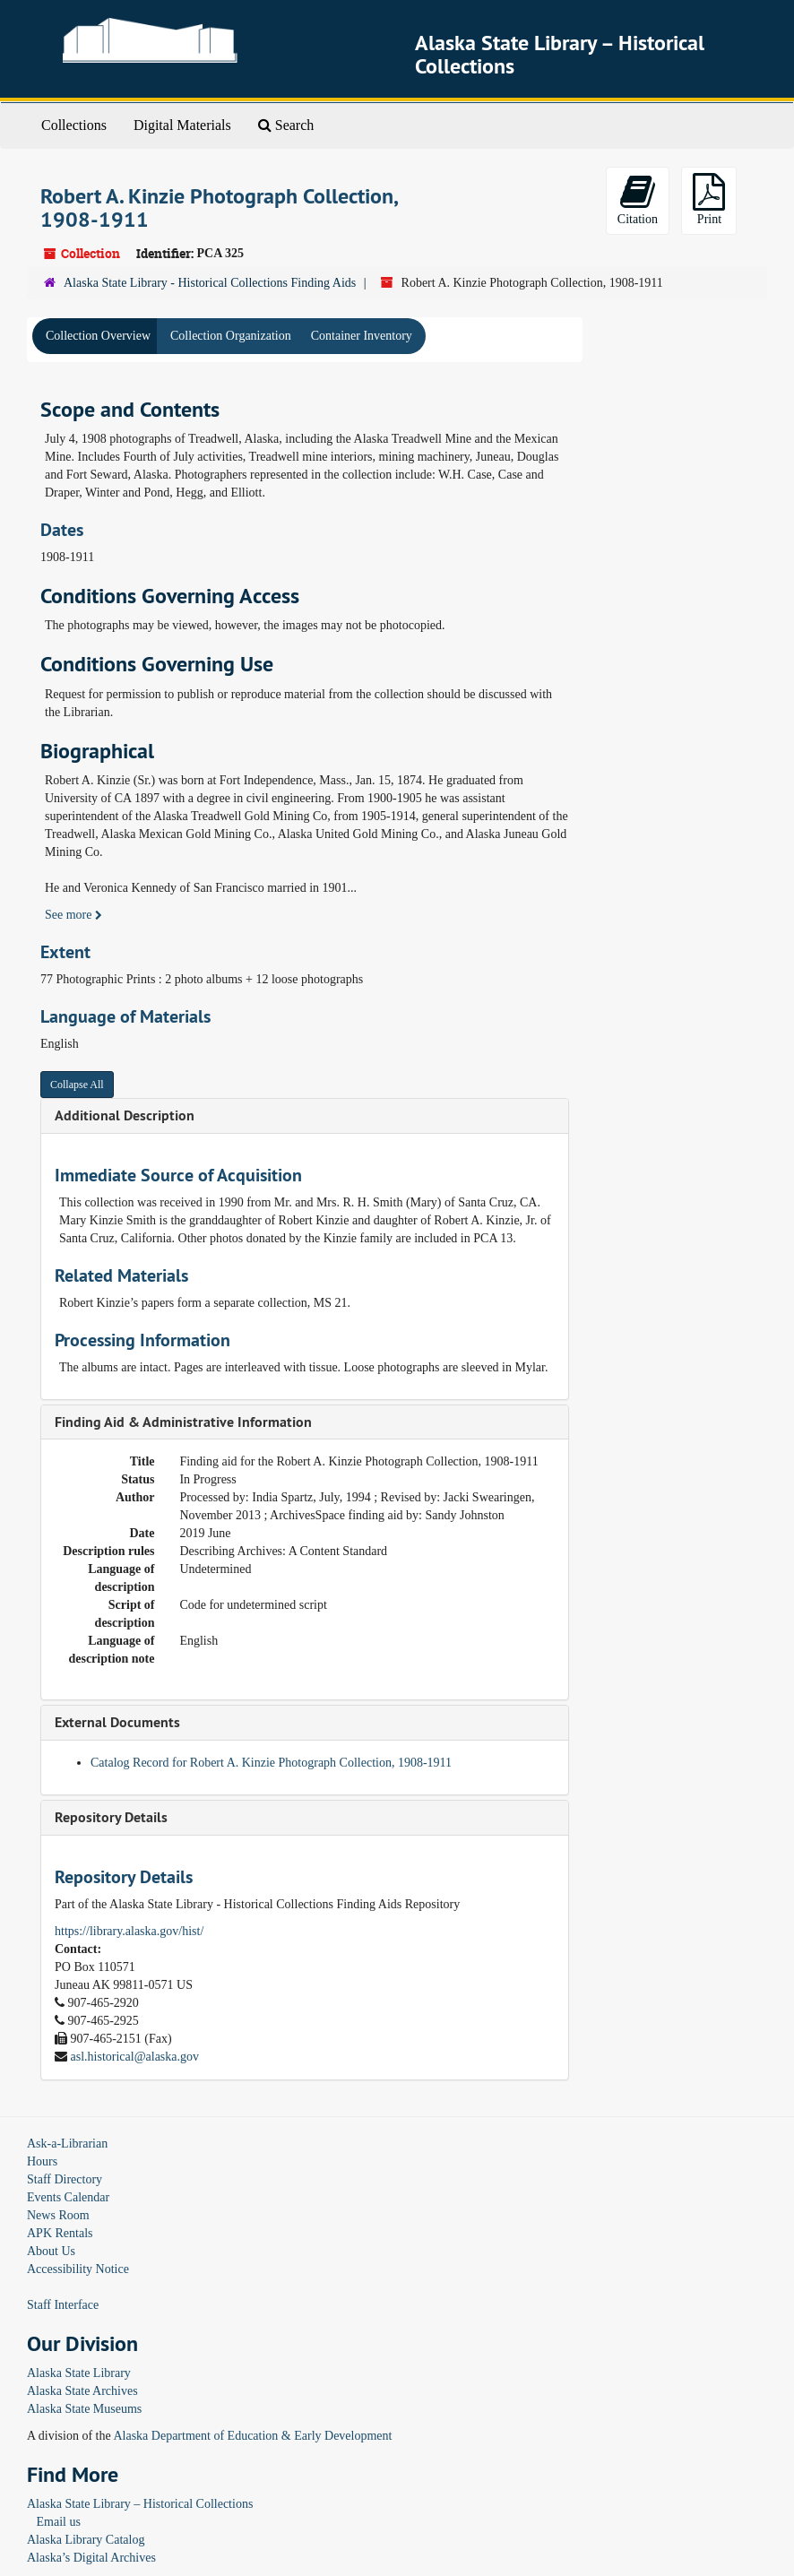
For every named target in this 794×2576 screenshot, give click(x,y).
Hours (42, 2161)
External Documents (117, 1722)
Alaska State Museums (84, 2409)
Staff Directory (64, 2179)
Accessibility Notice (78, 2269)
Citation (637, 199)
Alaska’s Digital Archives (91, 2557)
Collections (74, 125)
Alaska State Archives (82, 2391)
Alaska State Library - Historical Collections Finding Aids (210, 283)
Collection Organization (230, 335)
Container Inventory (361, 335)
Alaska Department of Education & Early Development (252, 2435)
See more (73, 914)
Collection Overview (98, 335)
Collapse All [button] (77, 1084)
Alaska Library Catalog (85, 2539)
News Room (58, 2215)
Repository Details (111, 1817)
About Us (51, 2251)
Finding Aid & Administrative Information (183, 1422)
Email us (59, 2521)
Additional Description (124, 1115)
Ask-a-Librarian (67, 2143)
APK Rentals (60, 2233)
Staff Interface (63, 2305)
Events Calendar (68, 2197)
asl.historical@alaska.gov (135, 2056)
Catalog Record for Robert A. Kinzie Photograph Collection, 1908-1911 (271, 1762)
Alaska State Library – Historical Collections (140, 2504)
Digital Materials (182, 125)
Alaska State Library (79, 2373)
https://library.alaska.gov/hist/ (129, 1931)
